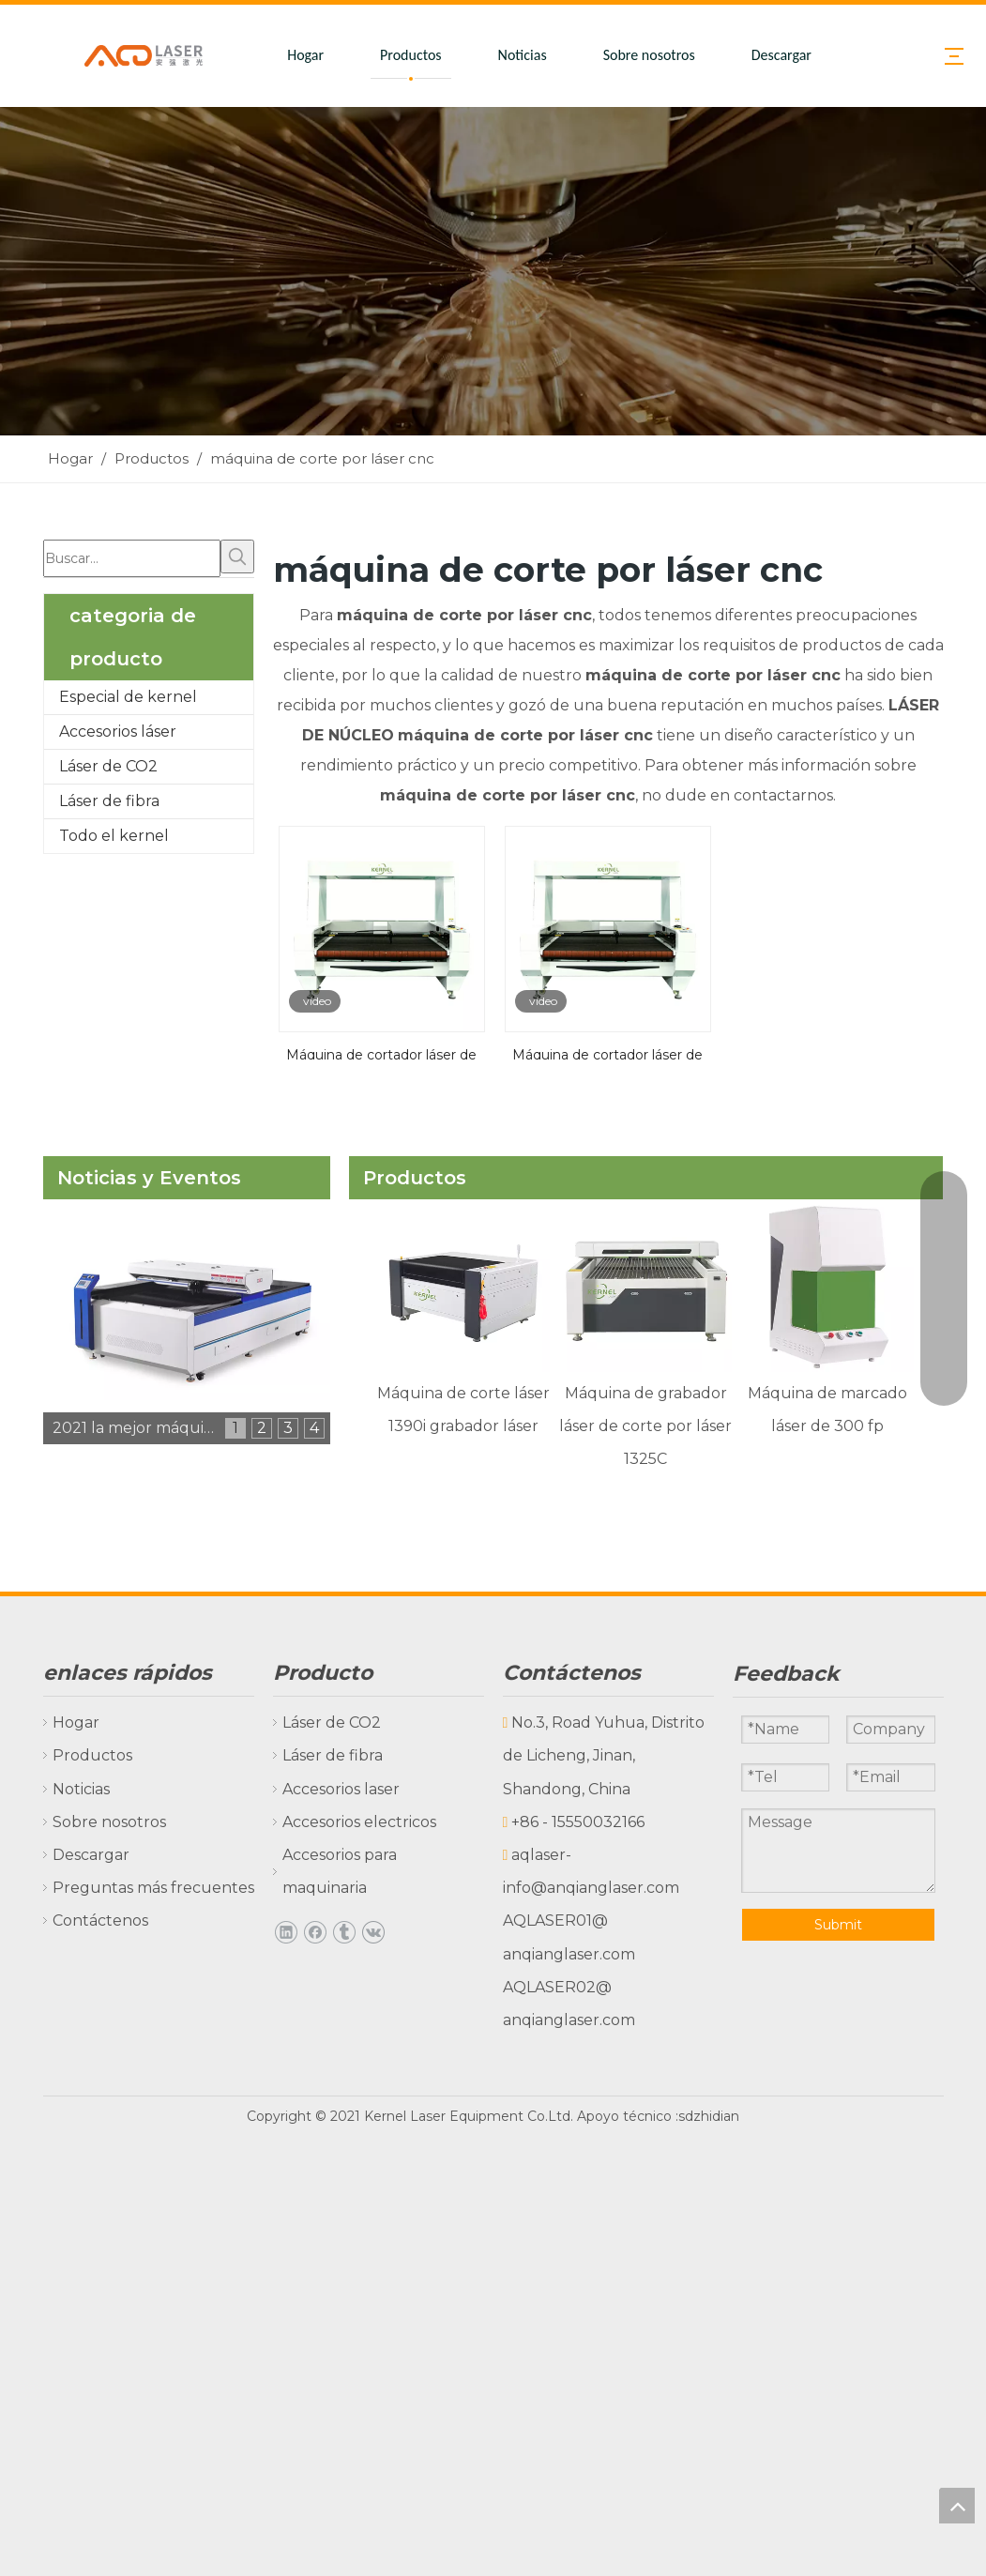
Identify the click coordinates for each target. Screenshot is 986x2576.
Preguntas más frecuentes (153, 1888)
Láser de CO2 (108, 766)
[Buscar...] (131, 558)
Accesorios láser (117, 731)
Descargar (781, 55)
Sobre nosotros (649, 55)
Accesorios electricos (359, 1822)
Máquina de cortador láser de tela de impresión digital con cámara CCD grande (607, 1052)
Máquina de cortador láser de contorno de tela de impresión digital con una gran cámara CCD (381, 1052)
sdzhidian (708, 2116)
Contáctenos (100, 1920)
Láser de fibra (109, 801)
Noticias (522, 55)
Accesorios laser (341, 1789)
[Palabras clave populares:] (237, 556)
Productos (411, 55)
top (957, 2505)
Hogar (305, 55)
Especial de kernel (128, 697)
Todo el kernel (114, 836)
